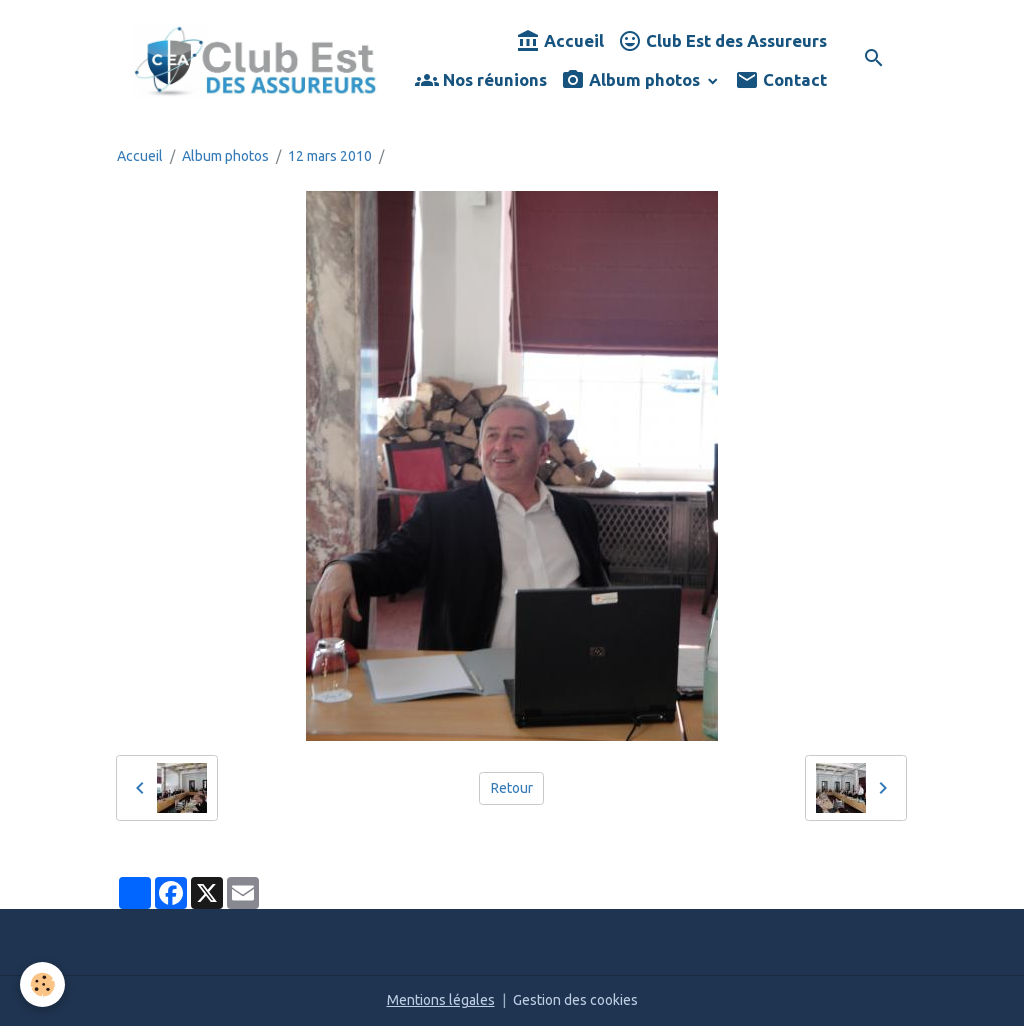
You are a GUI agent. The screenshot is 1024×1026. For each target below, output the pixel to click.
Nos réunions (481, 80)
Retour (512, 788)
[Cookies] (42, 984)
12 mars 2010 (330, 156)
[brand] (255, 60)
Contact (781, 80)
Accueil (560, 41)
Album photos (632, 80)
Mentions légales (441, 1000)
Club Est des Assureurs (722, 41)
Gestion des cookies (575, 1000)
